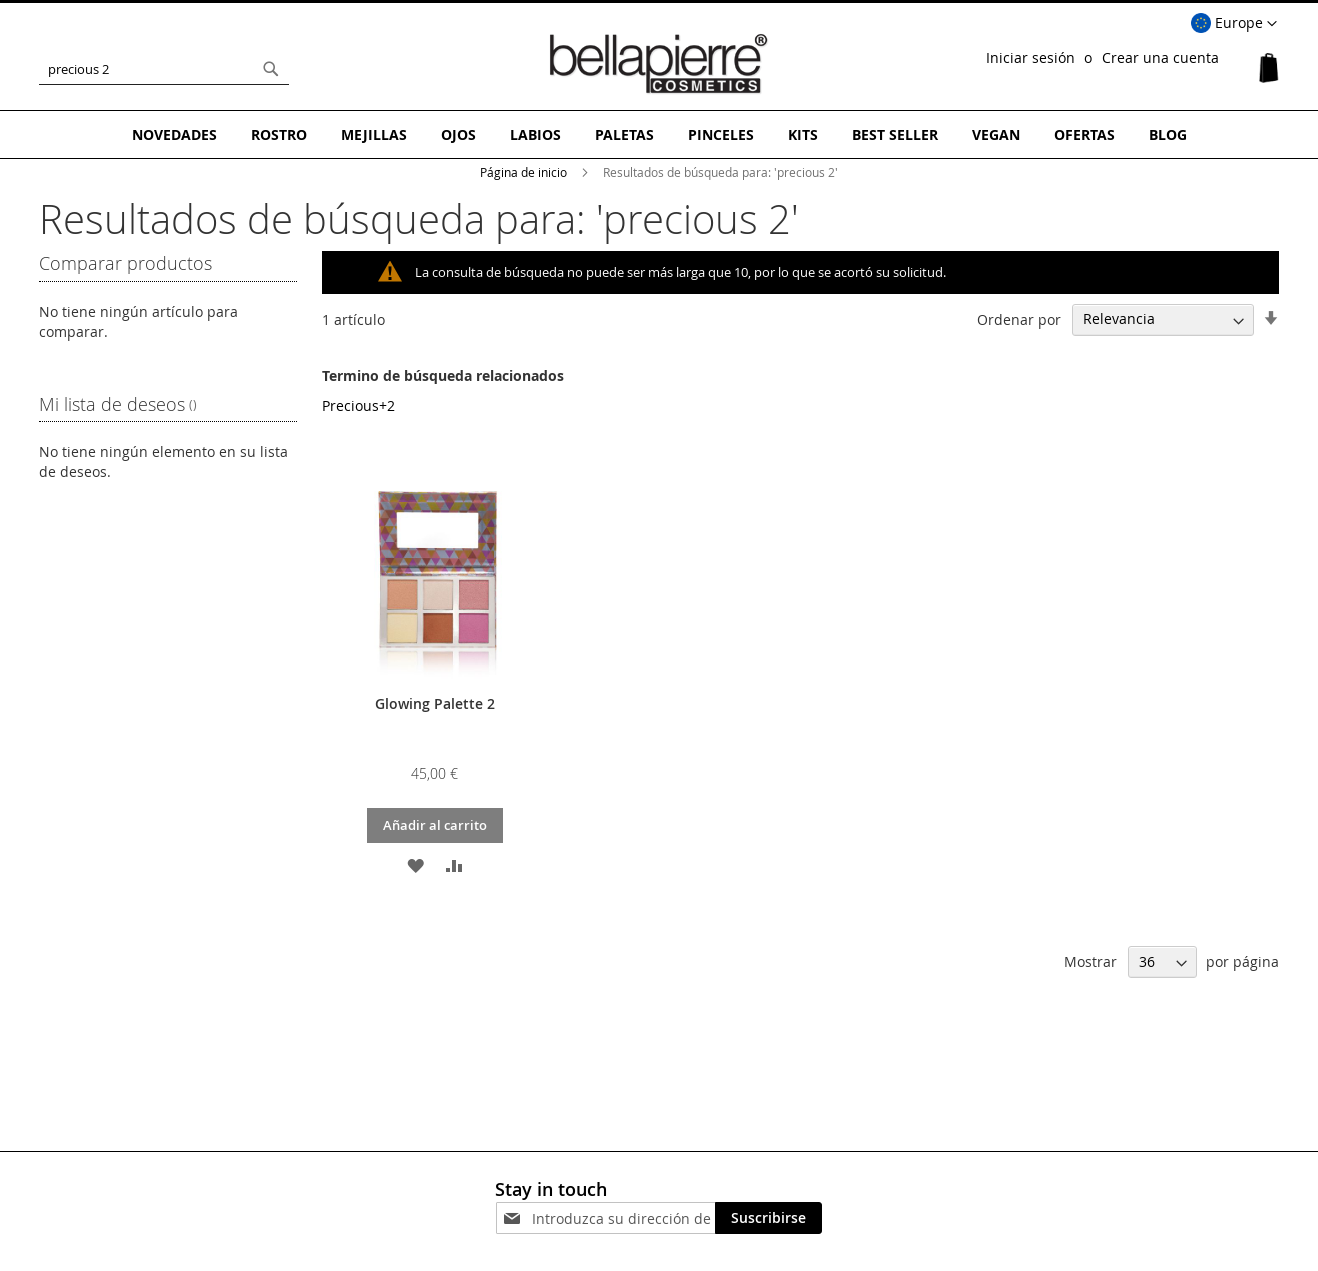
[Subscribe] (768, 1218)
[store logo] (659, 64)
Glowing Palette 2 (435, 703)
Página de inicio (525, 172)
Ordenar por (1019, 318)
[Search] (271, 69)
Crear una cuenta (1160, 57)
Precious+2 (358, 405)
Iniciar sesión (1030, 57)
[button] (1234, 24)
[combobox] (164, 69)
